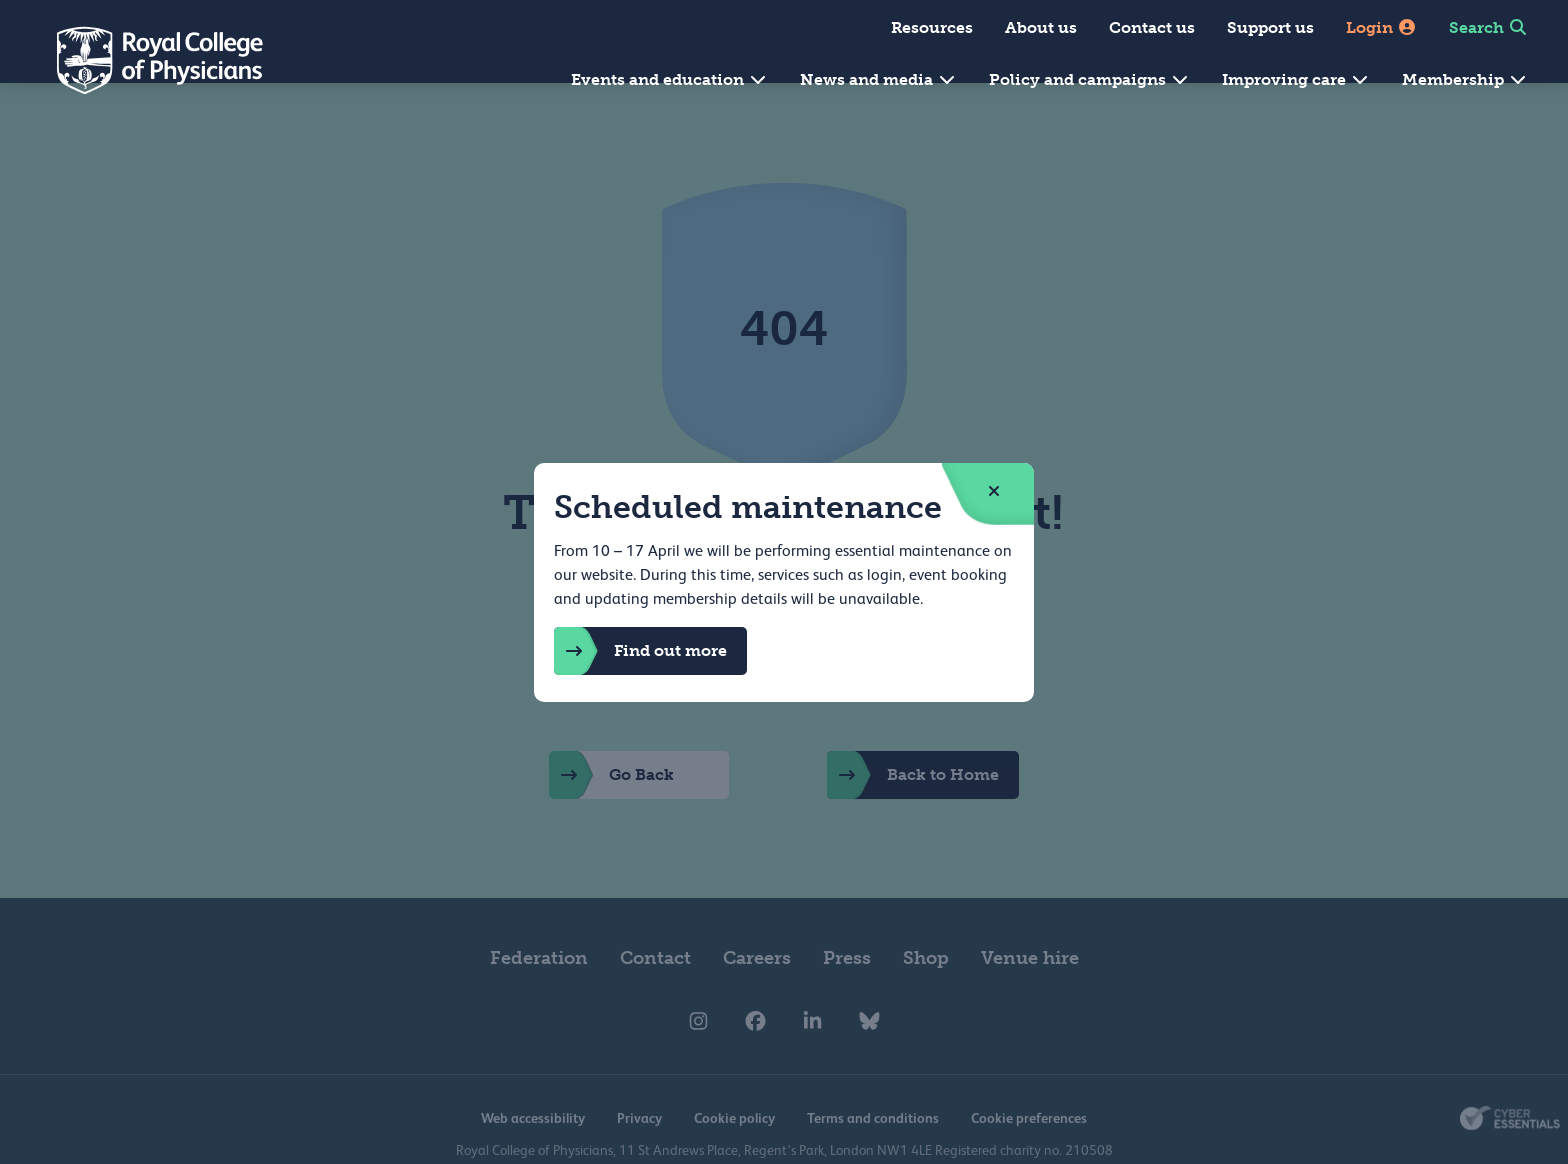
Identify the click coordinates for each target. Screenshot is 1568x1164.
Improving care (1296, 79)
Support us (1270, 27)
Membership (1465, 79)
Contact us (1152, 27)
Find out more (640, 651)
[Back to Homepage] (146, 60)
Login (1381, 27)
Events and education (669, 79)
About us (1041, 27)
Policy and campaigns (1089, 79)
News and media (878, 79)
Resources (932, 27)
